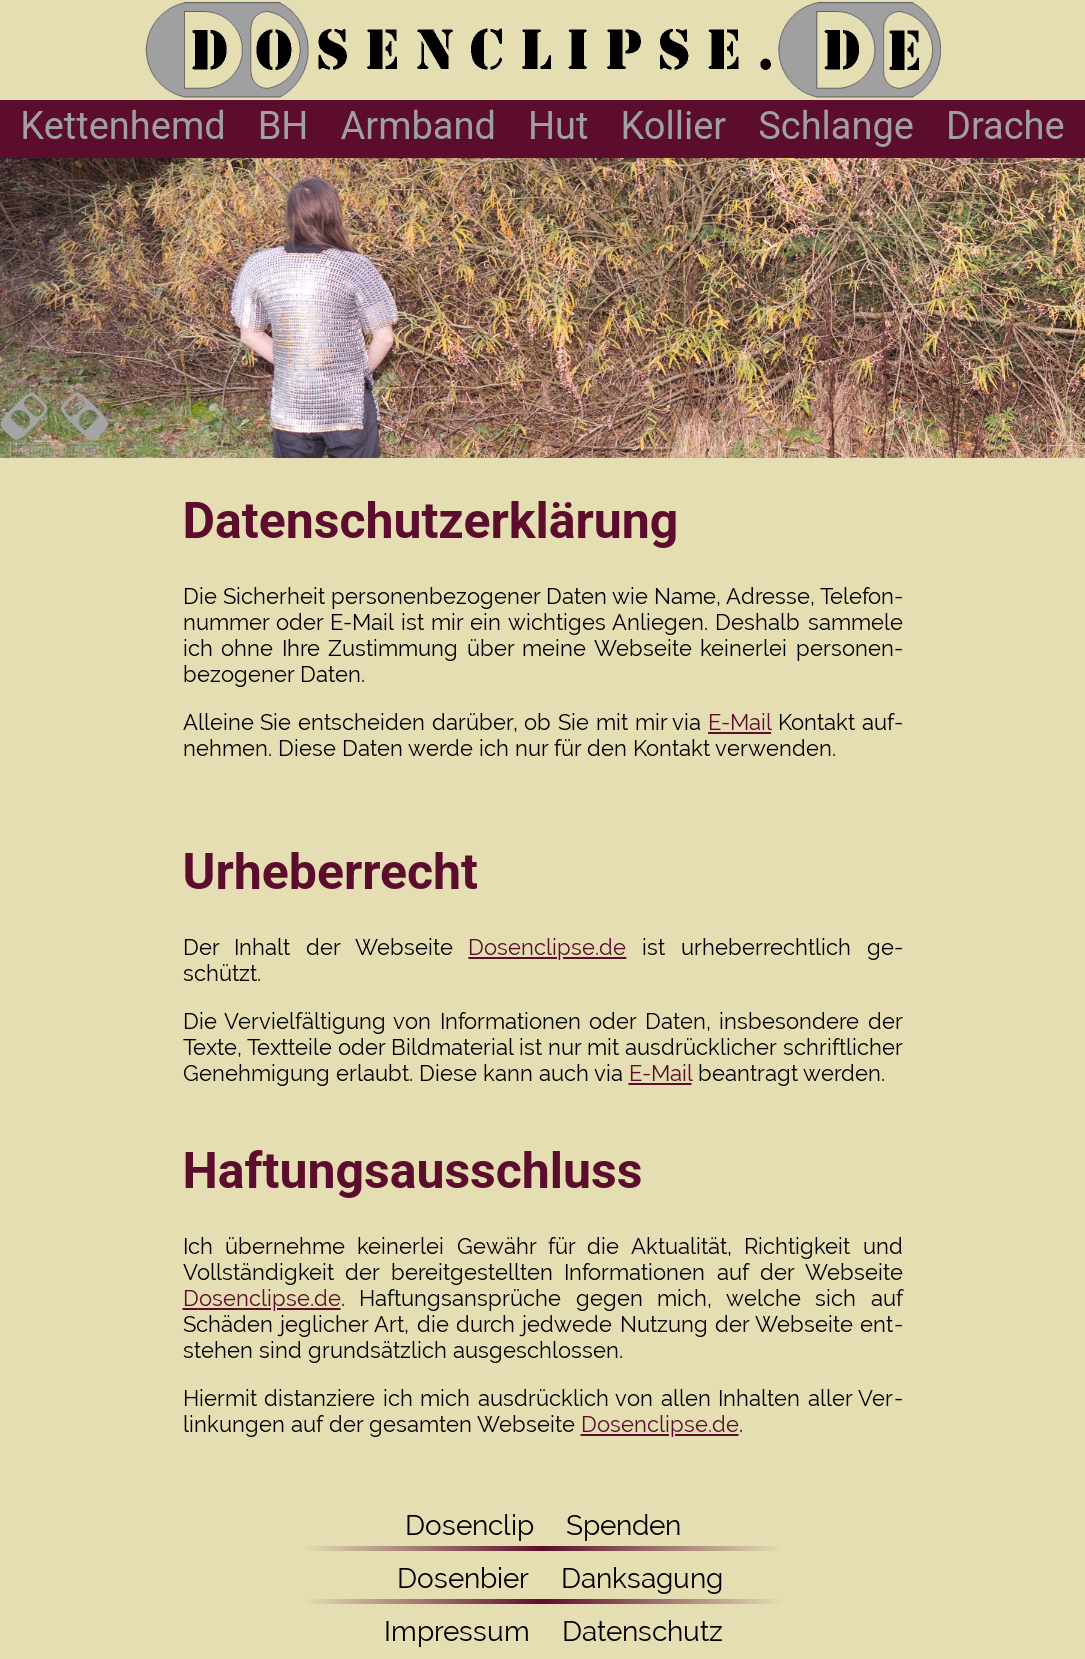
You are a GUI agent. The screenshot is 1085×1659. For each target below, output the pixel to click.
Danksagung (642, 1578)
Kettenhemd (122, 126)
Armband (417, 126)
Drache (1005, 126)
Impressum (446, 1631)
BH (283, 126)
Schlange (836, 126)
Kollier (673, 126)
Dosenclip (469, 1525)
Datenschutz (642, 1631)
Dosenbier (445, 1578)
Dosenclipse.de (547, 947)
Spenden (623, 1525)
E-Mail (739, 722)
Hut (558, 126)
